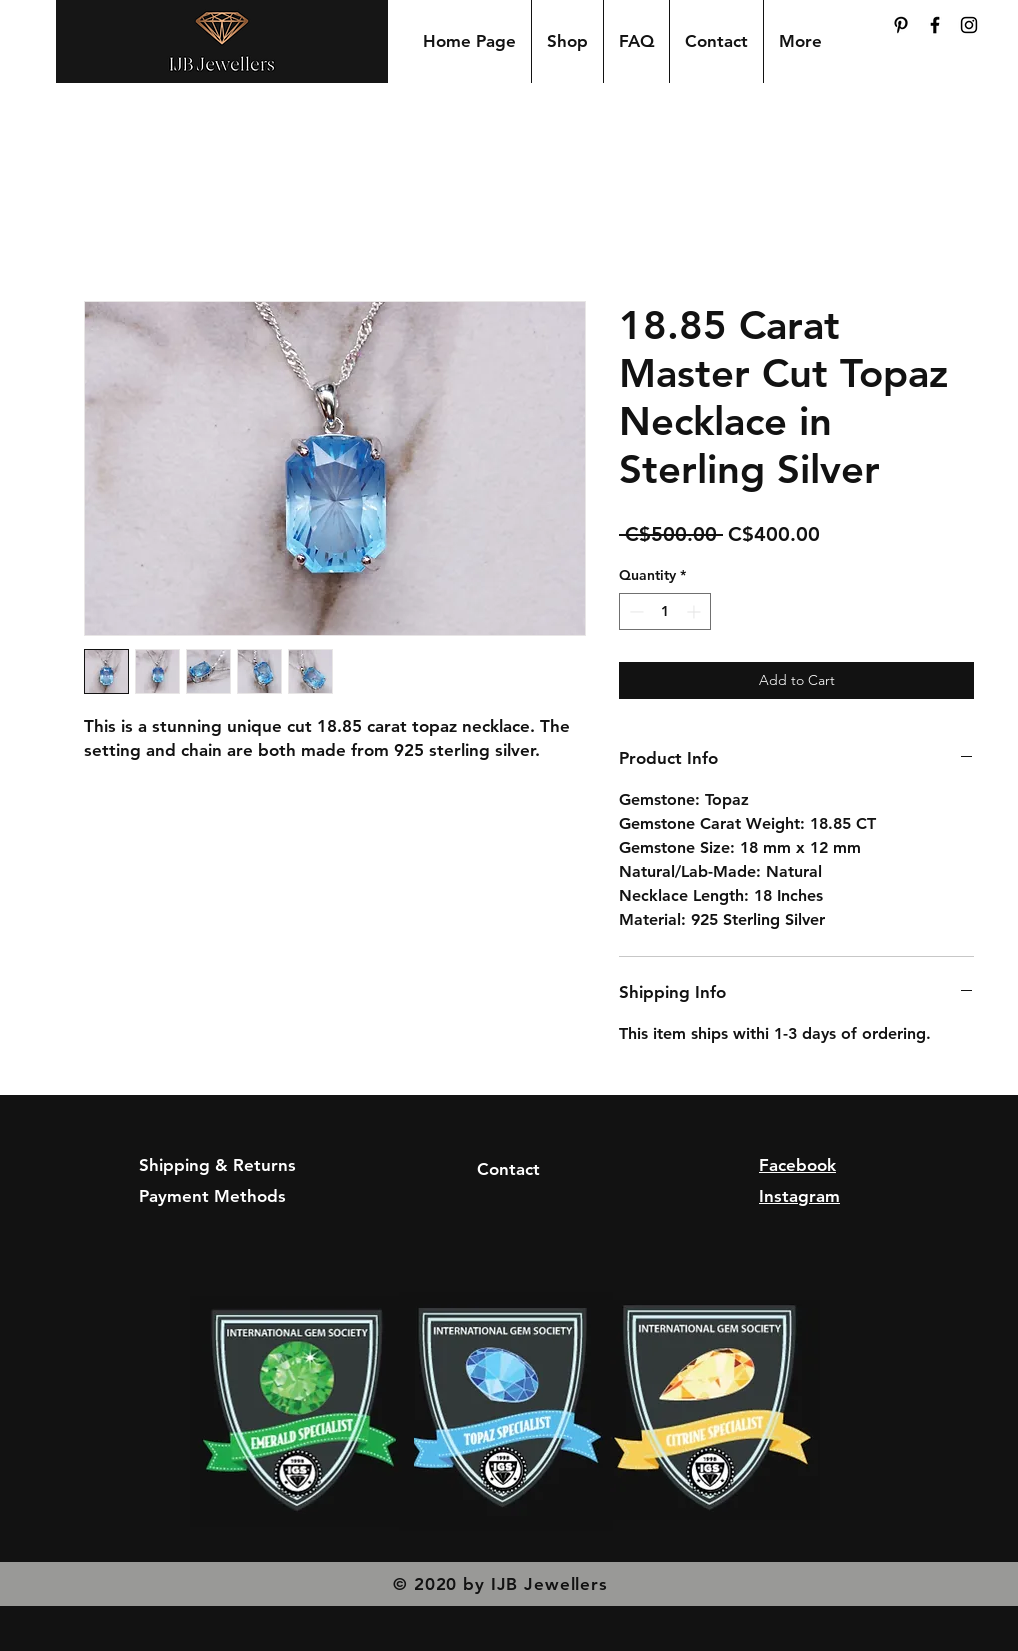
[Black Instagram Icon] (969, 25)
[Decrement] (634, 611)
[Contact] (508, 1170)
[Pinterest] (901, 25)
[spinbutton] (665, 611)
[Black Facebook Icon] (935, 25)
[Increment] (695, 611)
